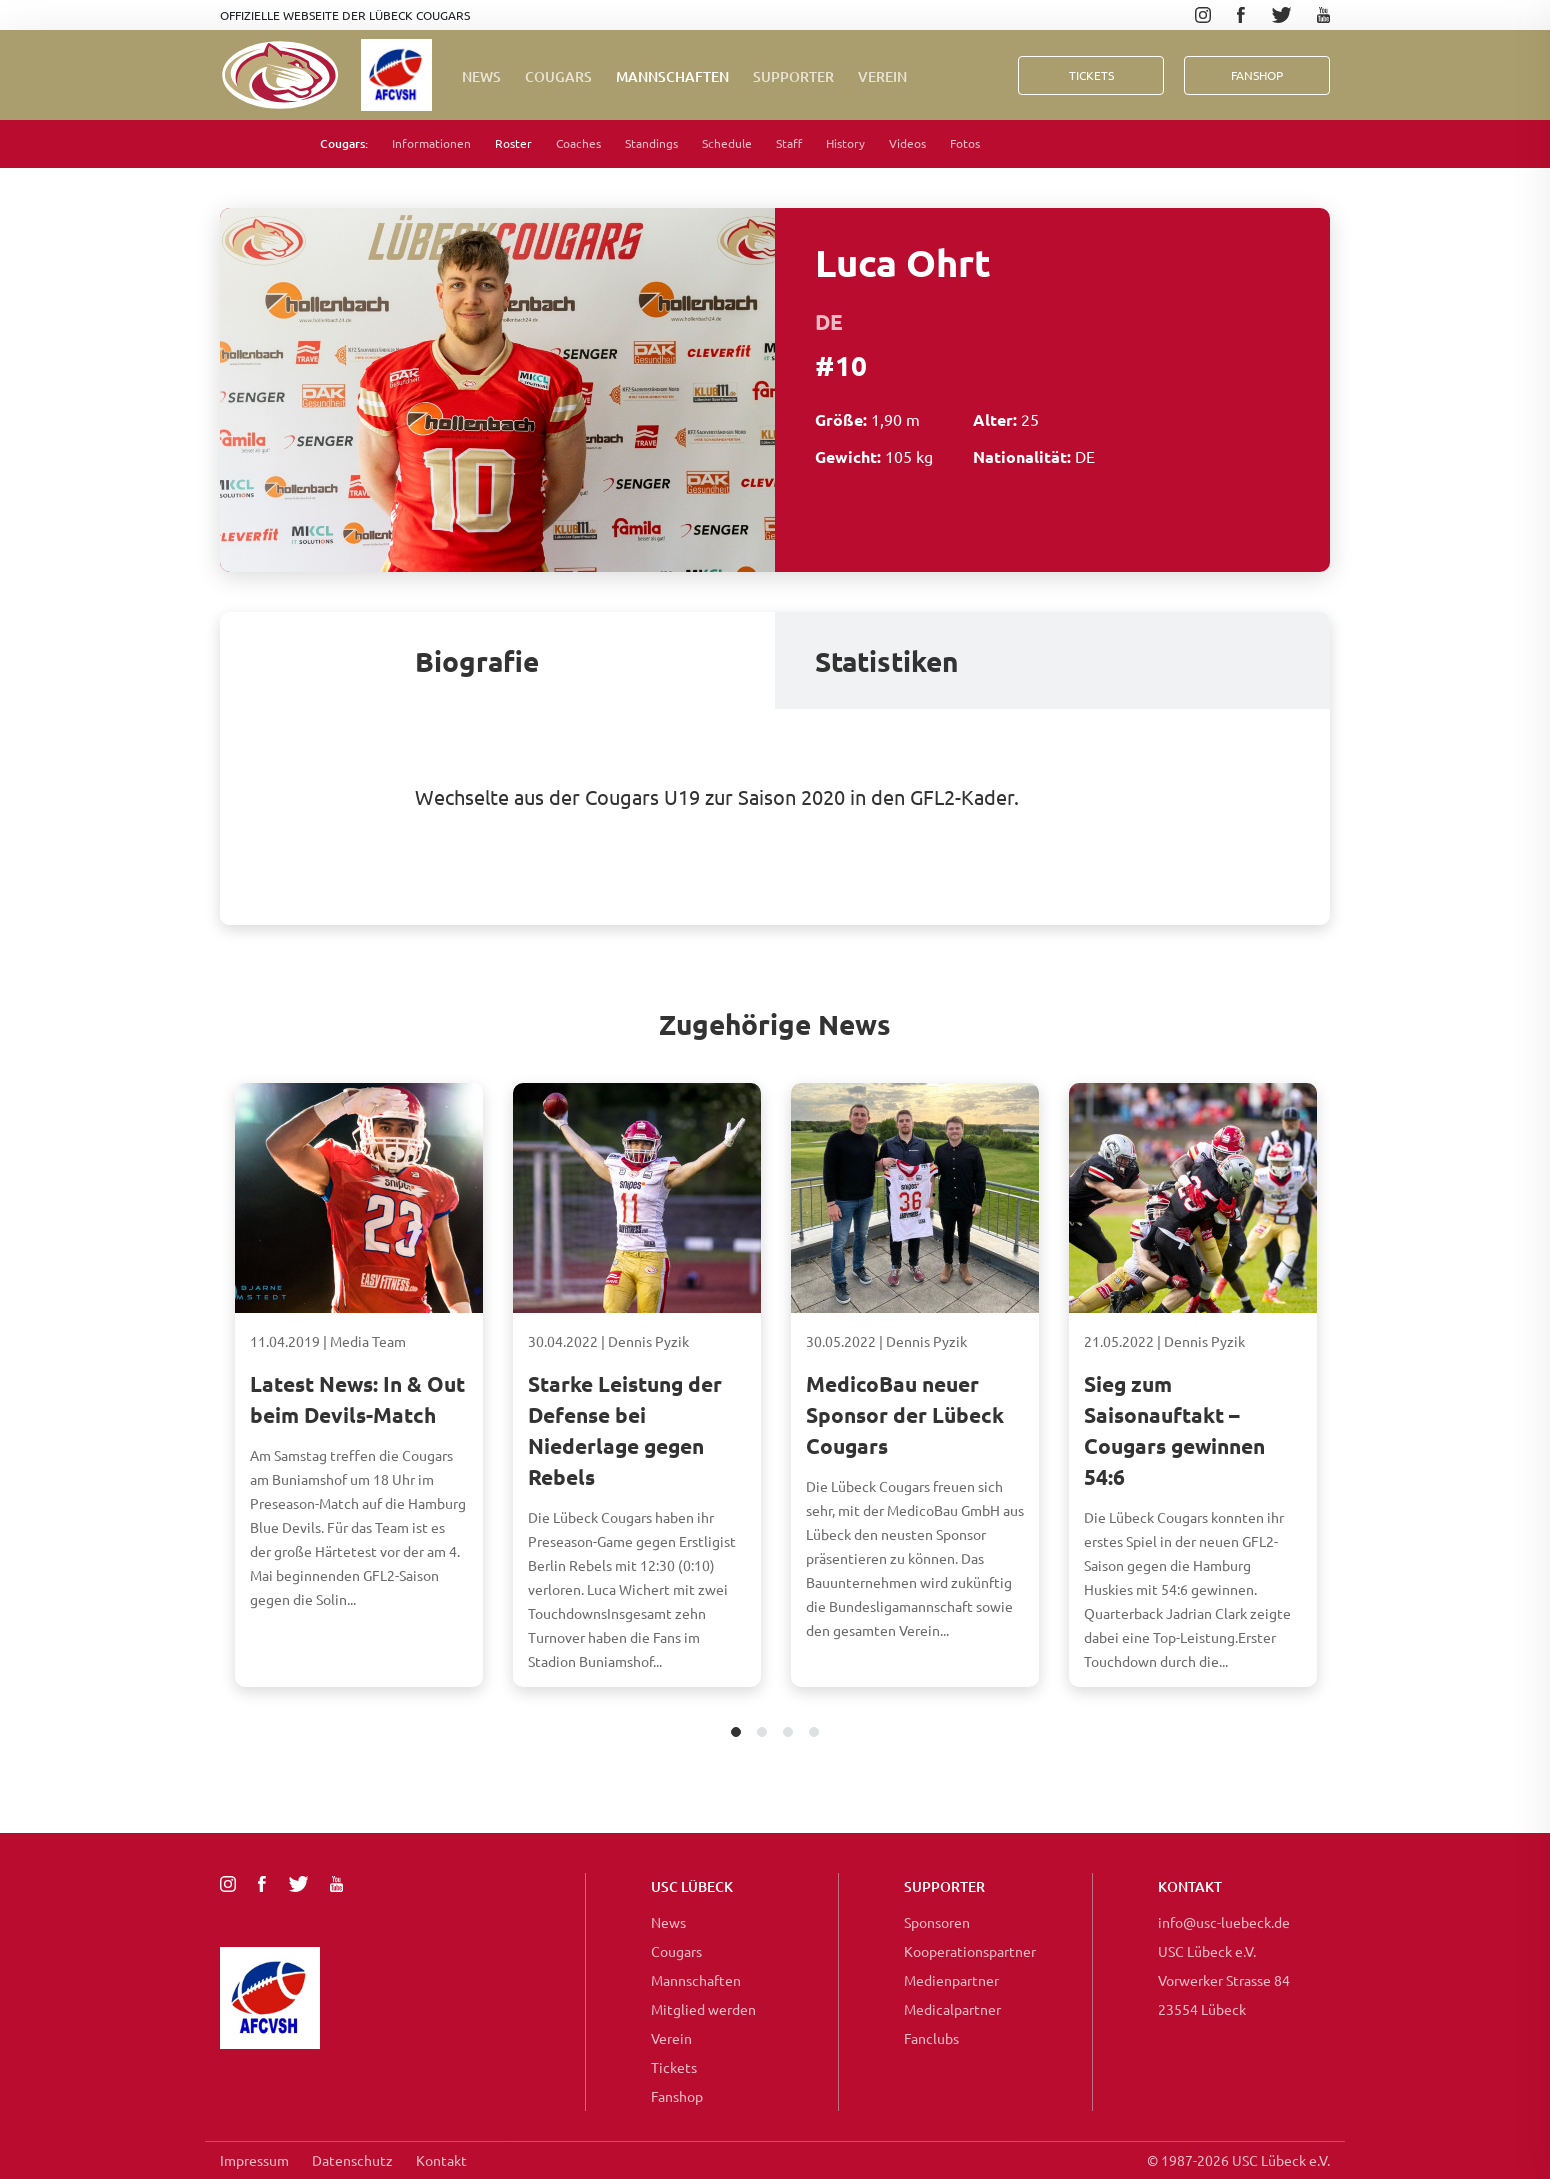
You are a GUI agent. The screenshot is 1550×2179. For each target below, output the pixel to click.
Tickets (1091, 75)
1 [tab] (736, 1733)
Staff (789, 143)
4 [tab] (814, 1733)
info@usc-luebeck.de (1224, 1922)
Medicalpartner (952, 2009)
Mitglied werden (703, 2009)
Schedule (727, 143)
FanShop (1257, 75)
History (845, 143)
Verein (882, 76)
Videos (907, 143)
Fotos (965, 143)
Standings (651, 143)
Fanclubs (931, 2038)
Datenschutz (352, 2160)
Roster (513, 143)
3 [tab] (788, 1733)
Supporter (793, 76)
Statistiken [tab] (886, 660)
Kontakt (441, 2160)
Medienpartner (951, 1980)
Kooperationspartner (970, 1951)
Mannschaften (672, 76)
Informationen (431, 143)
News (481, 76)
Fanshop (677, 2096)
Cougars (558, 76)
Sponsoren (937, 1922)
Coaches (578, 143)
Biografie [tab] (477, 660)
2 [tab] (762, 1733)
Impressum (254, 2160)
